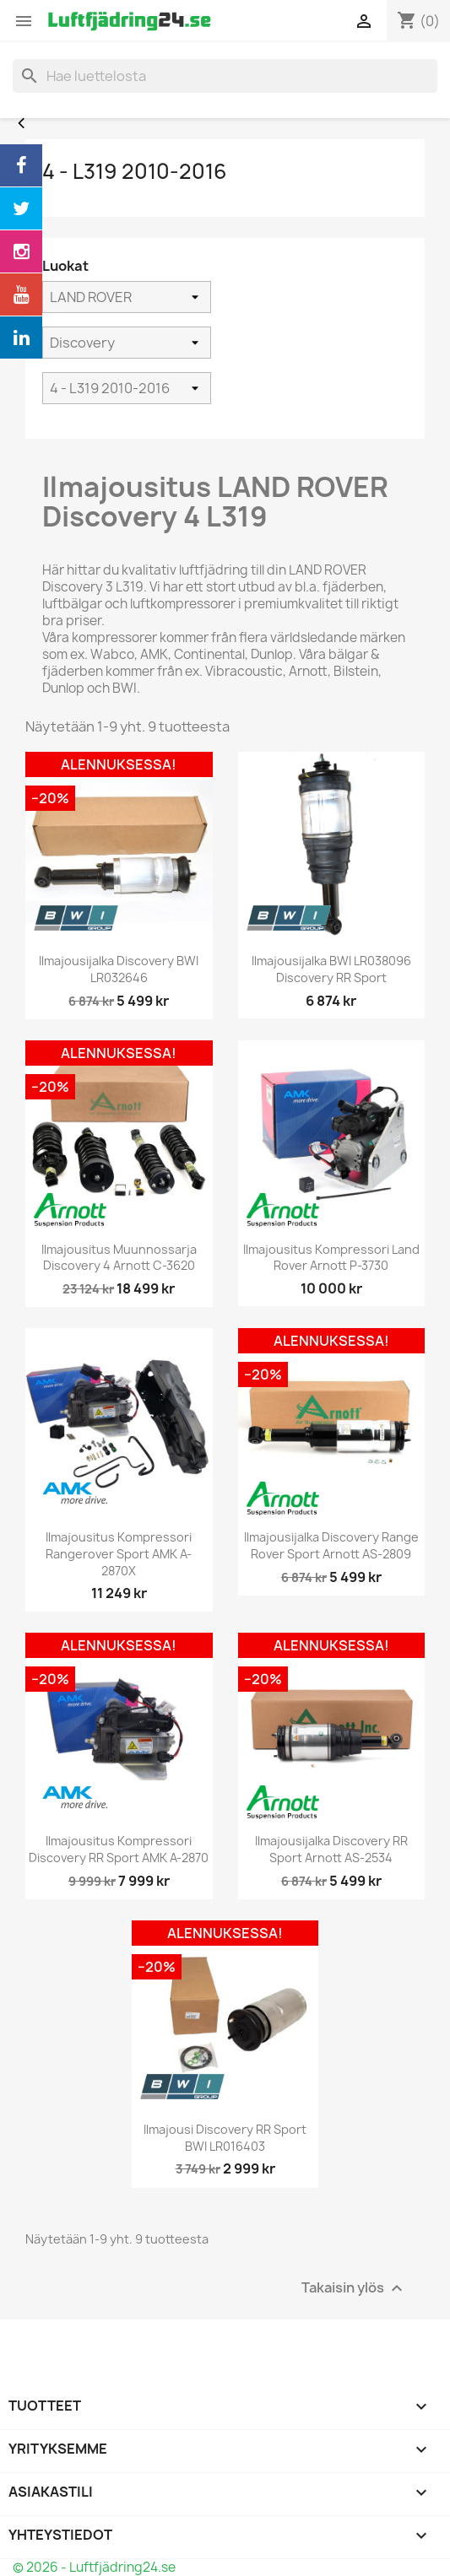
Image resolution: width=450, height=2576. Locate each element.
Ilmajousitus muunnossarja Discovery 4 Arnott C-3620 (119, 1257)
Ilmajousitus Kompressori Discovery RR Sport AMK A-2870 (119, 1849)
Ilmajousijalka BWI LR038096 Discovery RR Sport (331, 969)
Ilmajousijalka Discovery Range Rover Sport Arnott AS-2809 (331, 1545)
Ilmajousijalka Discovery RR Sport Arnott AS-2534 (331, 1849)
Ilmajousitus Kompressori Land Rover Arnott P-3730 (331, 1257)
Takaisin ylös (354, 2287)
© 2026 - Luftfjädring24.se (94, 2567)
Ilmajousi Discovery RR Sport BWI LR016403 (225, 2137)
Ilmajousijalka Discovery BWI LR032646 (118, 969)
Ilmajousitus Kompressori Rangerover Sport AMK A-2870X (119, 1554)
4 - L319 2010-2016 (134, 171)
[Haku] (225, 76)
